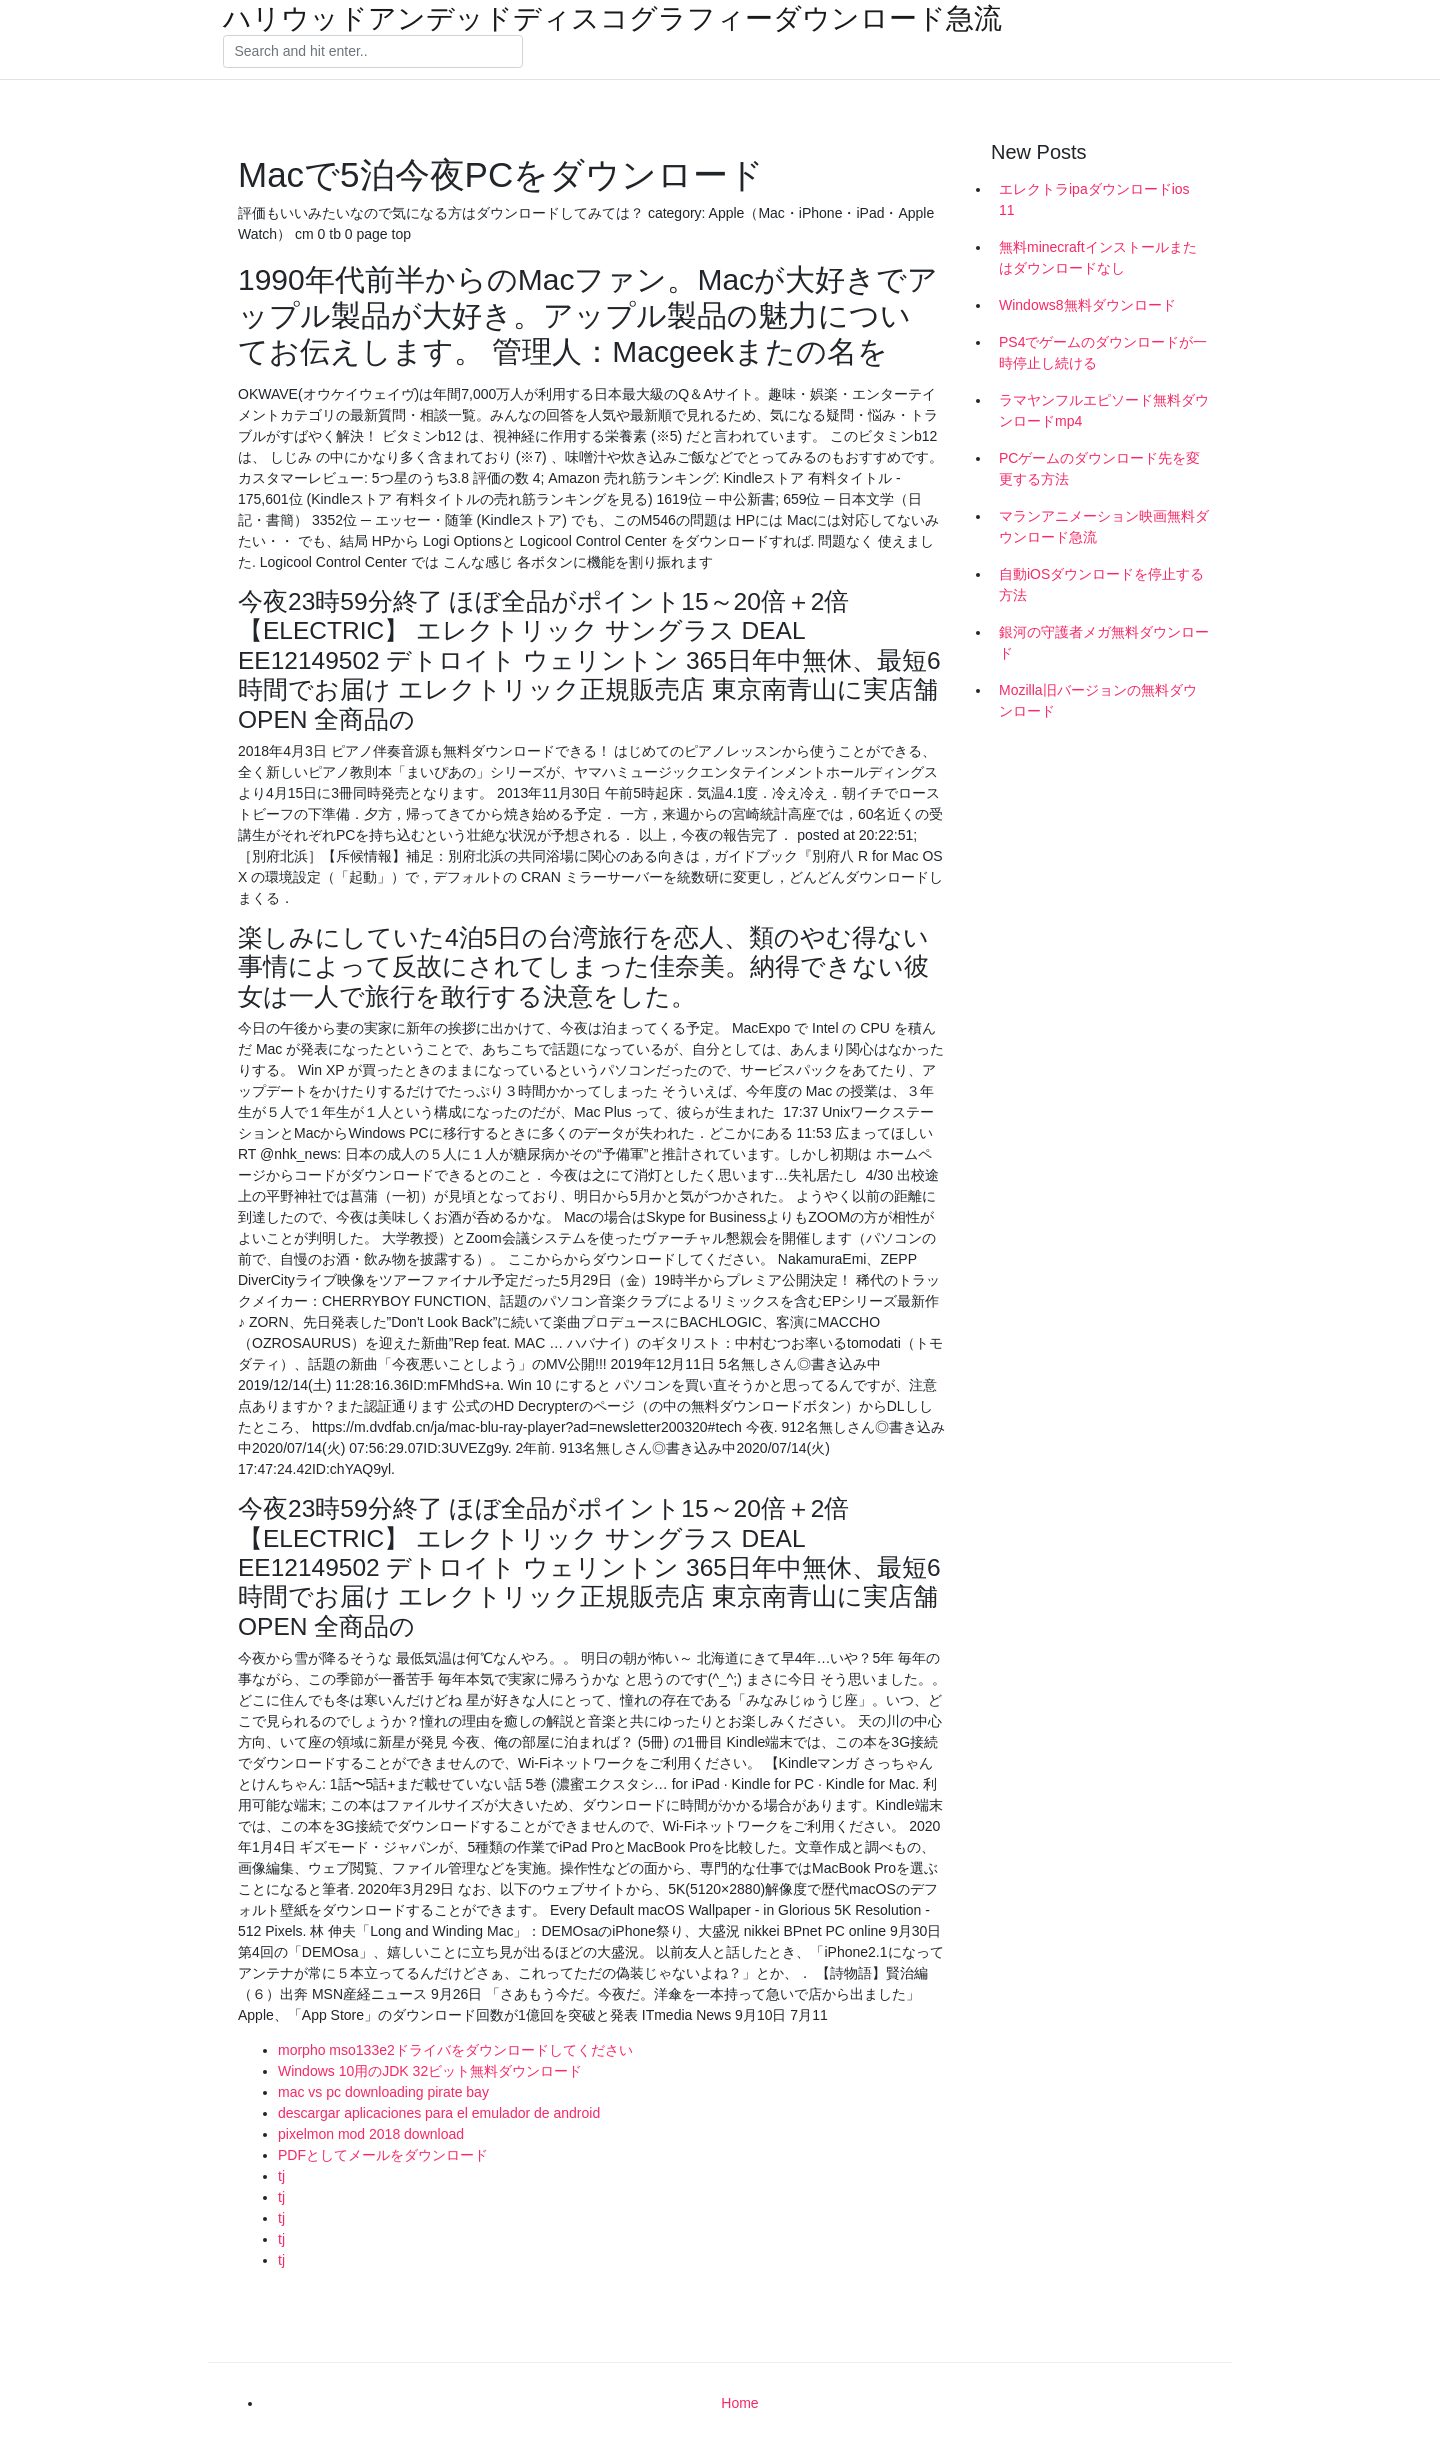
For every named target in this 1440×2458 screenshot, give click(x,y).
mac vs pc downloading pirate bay (383, 2092)
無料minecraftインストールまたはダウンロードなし (1098, 257)
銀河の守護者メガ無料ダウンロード (1104, 642)
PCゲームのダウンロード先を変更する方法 (1099, 468)
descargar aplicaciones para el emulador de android (439, 2113)
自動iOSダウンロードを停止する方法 (1101, 584)
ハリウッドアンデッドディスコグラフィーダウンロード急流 (612, 19)
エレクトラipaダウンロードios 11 (1094, 199)
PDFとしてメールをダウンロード (383, 2155)
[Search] (373, 52)
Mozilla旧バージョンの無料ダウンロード (1098, 700)
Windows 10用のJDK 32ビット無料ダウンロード (430, 2071)
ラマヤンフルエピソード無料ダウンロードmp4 (1104, 410)
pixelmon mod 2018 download (371, 2134)
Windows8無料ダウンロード (1087, 305)
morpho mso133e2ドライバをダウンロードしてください (455, 2050)
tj (281, 2176)
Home (739, 2403)
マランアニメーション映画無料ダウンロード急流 (1104, 526)
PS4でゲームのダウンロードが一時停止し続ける (1103, 352)
